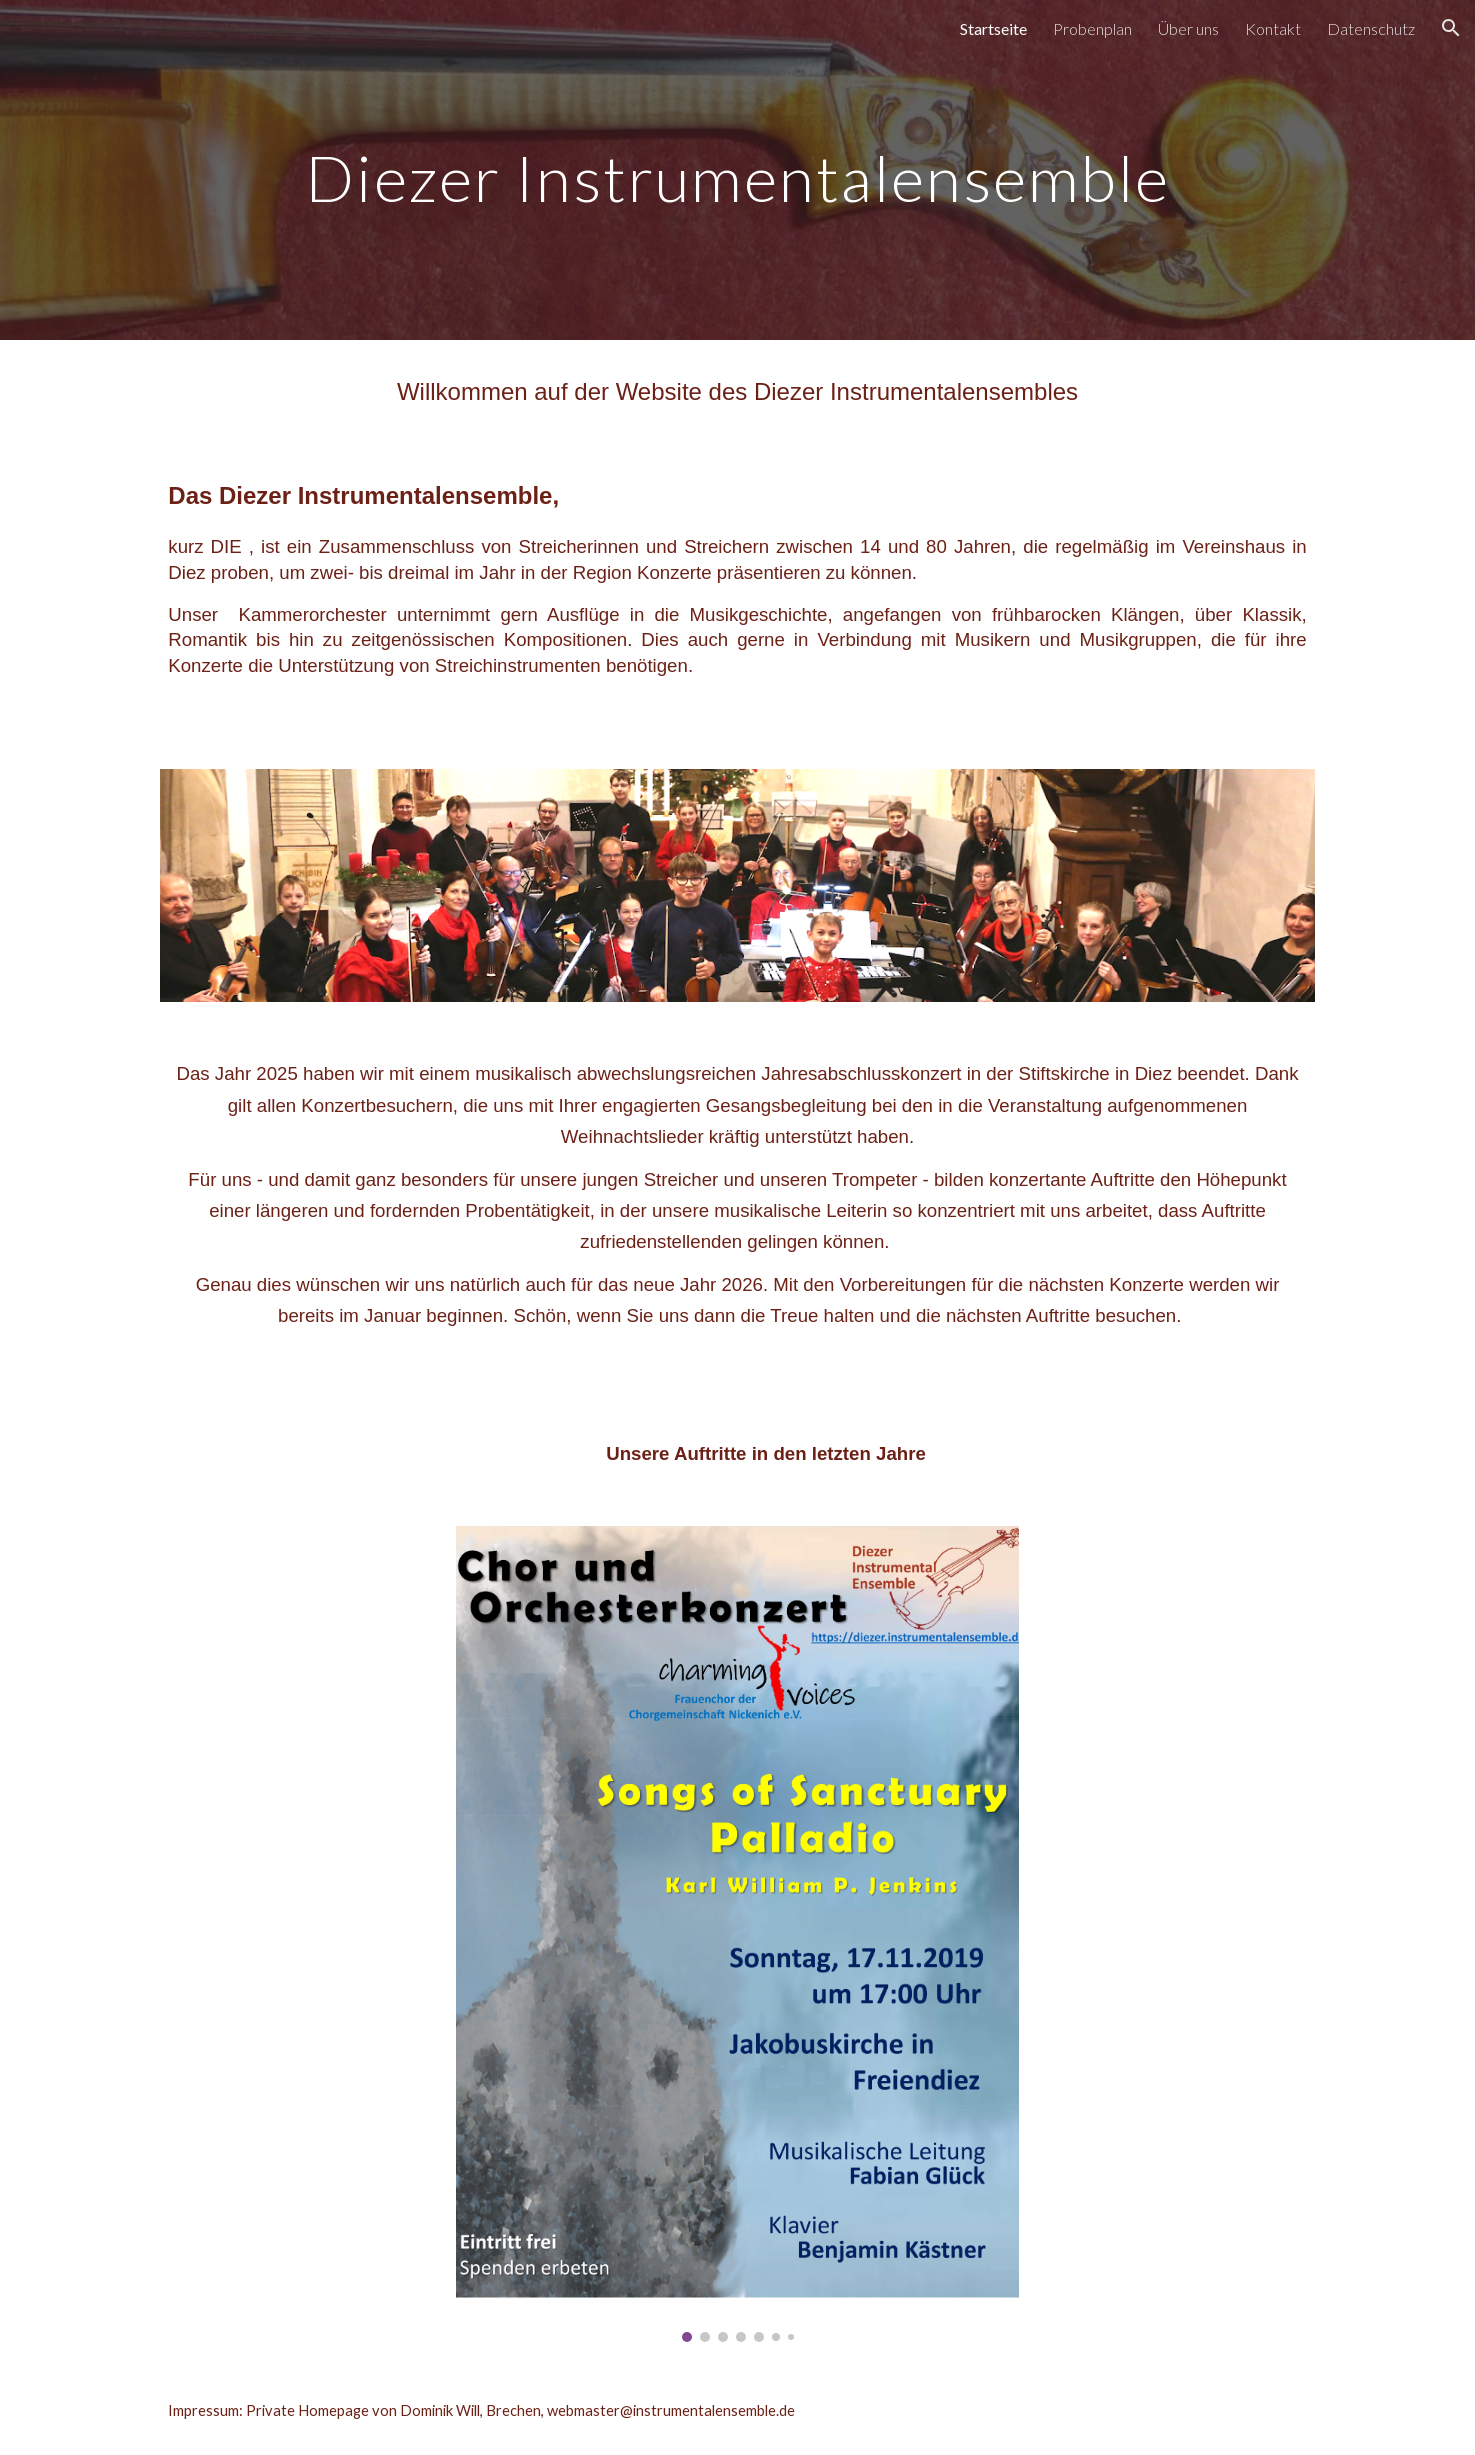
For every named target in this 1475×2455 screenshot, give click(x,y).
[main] (737, 169)
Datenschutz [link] (1371, 28)
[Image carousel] (737, 1934)
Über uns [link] (1188, 28)
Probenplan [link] (1092, 28)
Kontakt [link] (1273, 28)
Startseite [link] (993, 28)
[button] (1451, 28)
